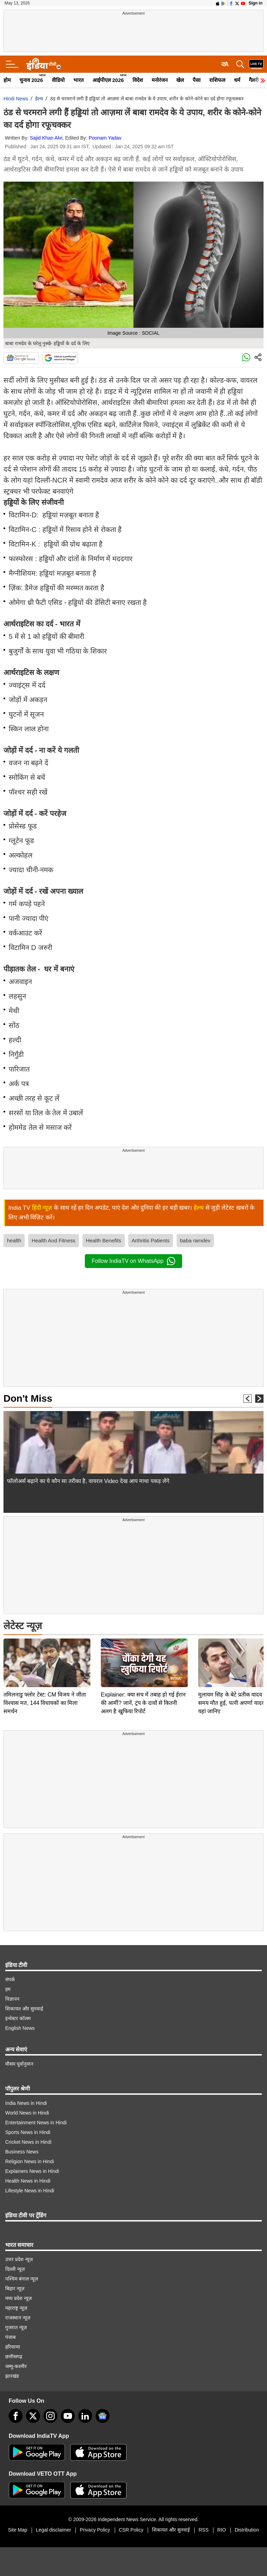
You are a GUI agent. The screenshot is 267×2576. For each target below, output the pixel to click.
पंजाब (10, 2337)
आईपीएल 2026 (108, 80)
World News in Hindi (27, 2113)
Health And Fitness (53, 1240)
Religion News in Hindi (29, 2161)
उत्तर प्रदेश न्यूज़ (19, 2259)
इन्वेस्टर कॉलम (18, 2018)
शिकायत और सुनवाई (24, 2008)
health (14, 1240)
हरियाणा (12, 2347)
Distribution (247, 2530)
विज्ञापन (12, 1999)
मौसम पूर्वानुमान (19, 2064)
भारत (78, 80)
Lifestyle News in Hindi (29, 2190)
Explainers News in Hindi (32, 2171)
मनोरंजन (160, 80)
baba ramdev (195, 1240)
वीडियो (58, 80)
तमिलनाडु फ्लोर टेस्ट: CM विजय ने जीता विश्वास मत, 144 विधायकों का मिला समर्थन (44, 1654)
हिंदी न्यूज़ (42, 1207)
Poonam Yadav (105, 138)
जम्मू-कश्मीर (16, 2366)
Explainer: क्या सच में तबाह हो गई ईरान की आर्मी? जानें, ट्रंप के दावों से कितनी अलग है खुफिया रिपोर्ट (143, 1654)
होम (7, 80)
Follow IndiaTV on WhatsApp (133, 1261)
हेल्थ (39, 98)
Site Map (17, 2530)
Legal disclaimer (53, 2530)
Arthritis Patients (151, 1240)
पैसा (197, 80)
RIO (221, 2530)
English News (20, 2028)
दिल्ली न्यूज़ (15, 2269)
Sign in (255, 3)
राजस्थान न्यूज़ (17, 2317)
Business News (22, 2151)
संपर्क (10, 1979)
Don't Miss (27, 1398)
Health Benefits (103, 1240)
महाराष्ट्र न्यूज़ (16, 2308)
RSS (204, 2530)
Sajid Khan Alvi (46, 138)
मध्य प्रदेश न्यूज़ (18, 2298)
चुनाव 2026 (31, 80)
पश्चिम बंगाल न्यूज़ (21, 2279)
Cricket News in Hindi (28, 2142)
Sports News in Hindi (27, 2132)
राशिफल (217, 80)
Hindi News (15, 98)
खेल (180, 80)
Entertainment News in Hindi (36, 2122)
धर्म (237, 80)
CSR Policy (131, 2530)
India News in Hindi (26, 2103)
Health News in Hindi (27, 2181)
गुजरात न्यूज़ (16, 2327)
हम (7, 1989)
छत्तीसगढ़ (13, 2356)
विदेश (137, 80)
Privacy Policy (95, 2530)
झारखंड (12, 2376)
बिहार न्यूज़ (14, 2288)
